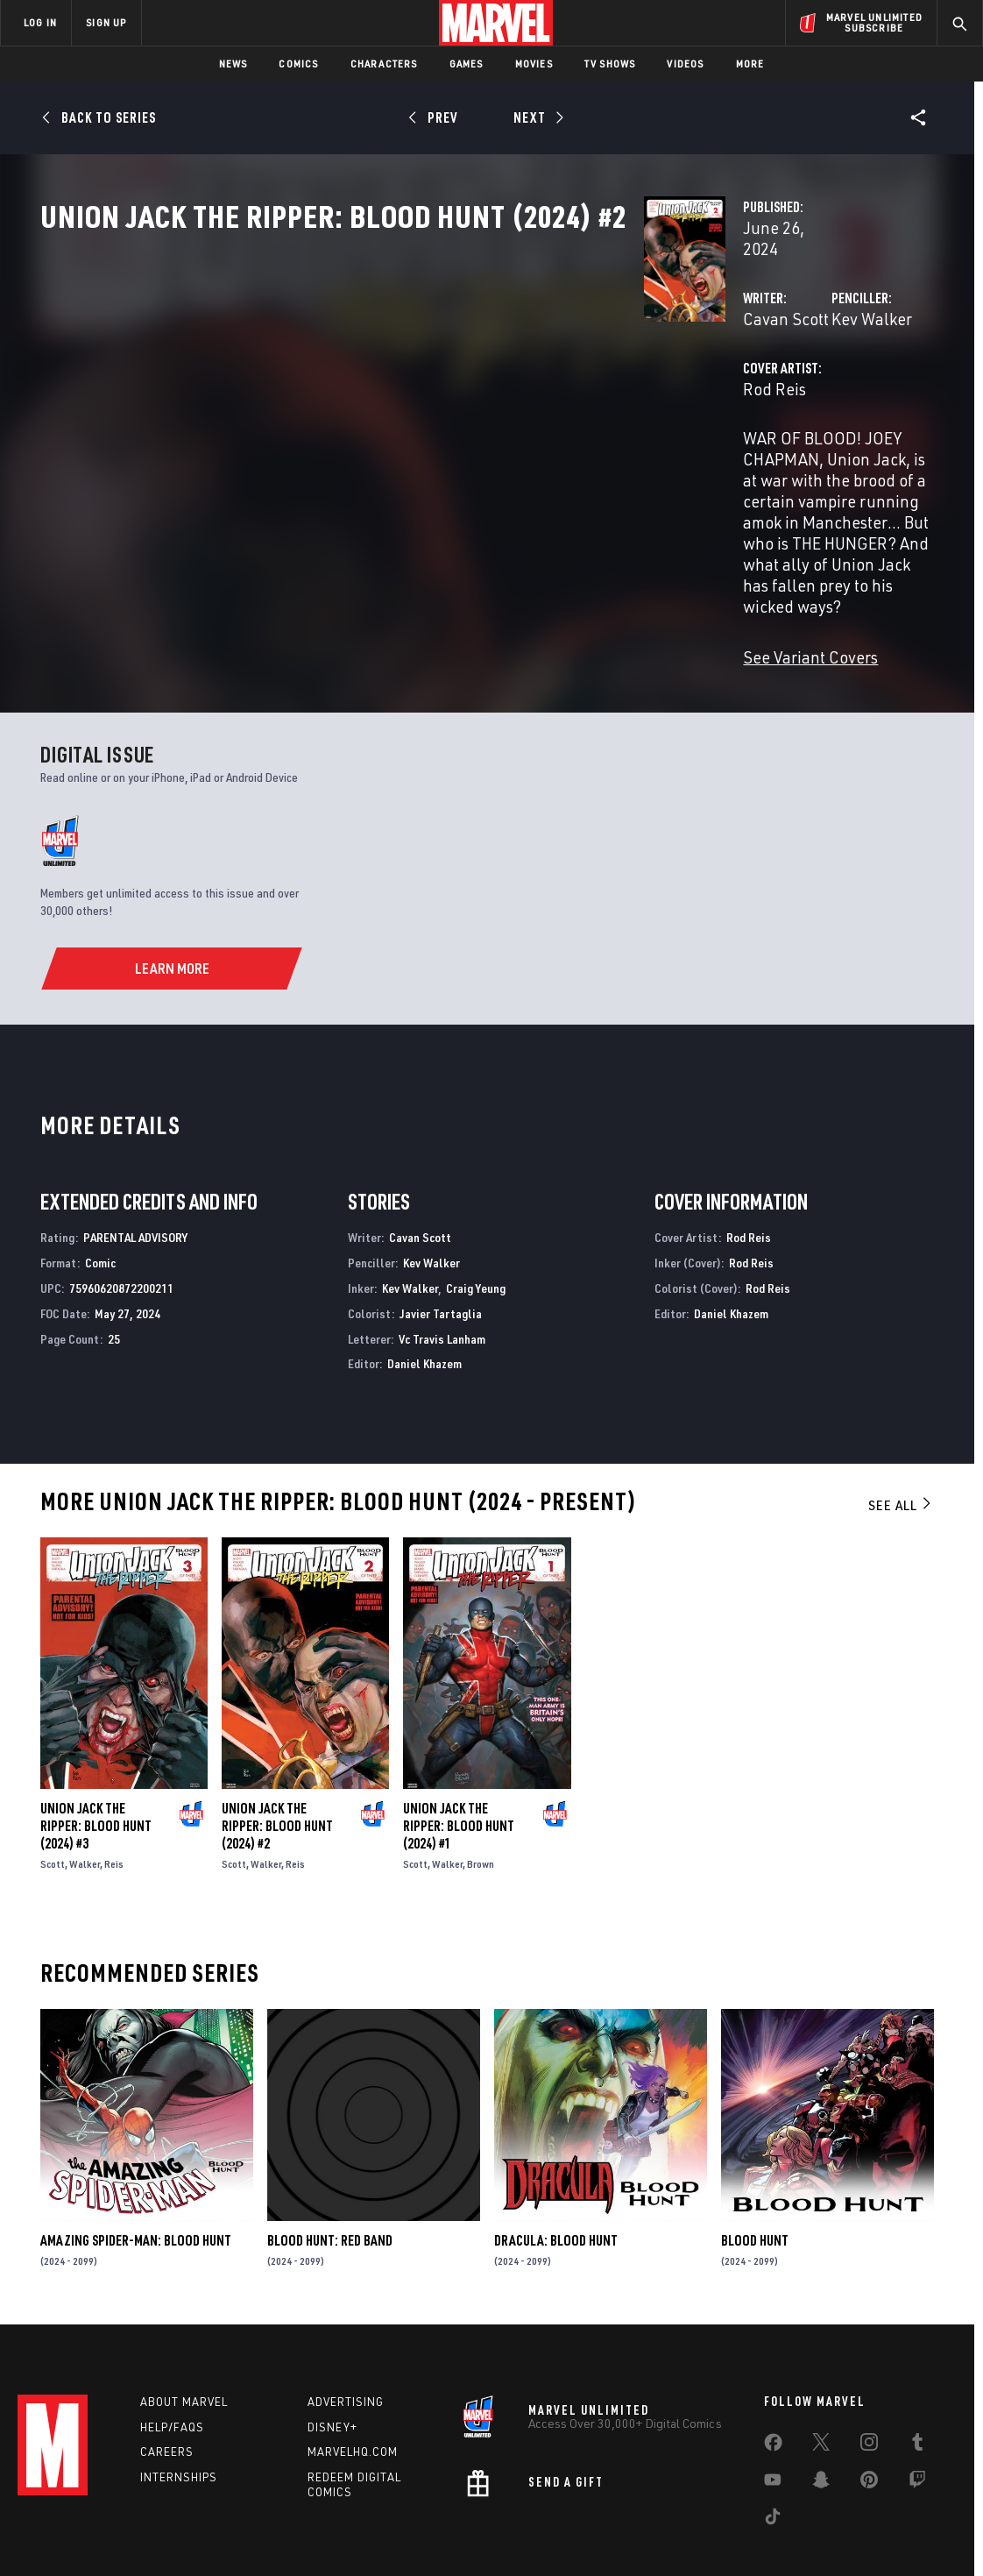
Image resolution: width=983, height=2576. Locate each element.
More (750, 63)
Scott (52, 1795)
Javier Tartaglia (441, 1245)
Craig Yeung (476, 1219)
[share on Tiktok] (772, 2460)
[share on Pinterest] (869, 2423)
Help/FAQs (172, 2367)
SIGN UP (106, 22)
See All (900, 1436)
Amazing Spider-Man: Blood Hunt (135, 2173)
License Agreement (684, 2534)
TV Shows (610, 63)
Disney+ (332, 2367)
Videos (685, 63)
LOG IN (40, 22)
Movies (534, 63)
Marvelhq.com (353, 2392)
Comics (298, 63)
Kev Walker (660, 375)
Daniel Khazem (424, 1295)
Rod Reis (352, 445)
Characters (384, 63)
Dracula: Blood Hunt (556, 2173)
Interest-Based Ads (793, 2534)
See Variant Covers (388, 587)
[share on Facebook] (773, 2386)
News (233, 63)
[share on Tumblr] (917, 2386)
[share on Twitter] (821, 2386)
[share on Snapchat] (821, 2423)
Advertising (346, 2342)
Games (466, 63)
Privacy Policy (159, 2534)
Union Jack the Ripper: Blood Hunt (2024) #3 (96, 1757)
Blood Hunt (755, 2173)
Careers (167, 2392)
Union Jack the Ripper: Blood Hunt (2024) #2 (277, 1757)
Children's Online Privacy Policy (547, 2534)
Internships (178, 2417)
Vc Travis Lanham (442, 1270)
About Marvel (184, 2342)
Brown (480, 1795)
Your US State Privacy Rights (276, 2534)
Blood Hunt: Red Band (329, 2173)
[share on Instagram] (869, 2386)
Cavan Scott (364, 375)
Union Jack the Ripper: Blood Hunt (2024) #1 (458, 1757)
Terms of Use (79, 2534)
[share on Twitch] (917, 2423)
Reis (114, 1795)
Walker (84, 1795)
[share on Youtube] (772, 2423)
